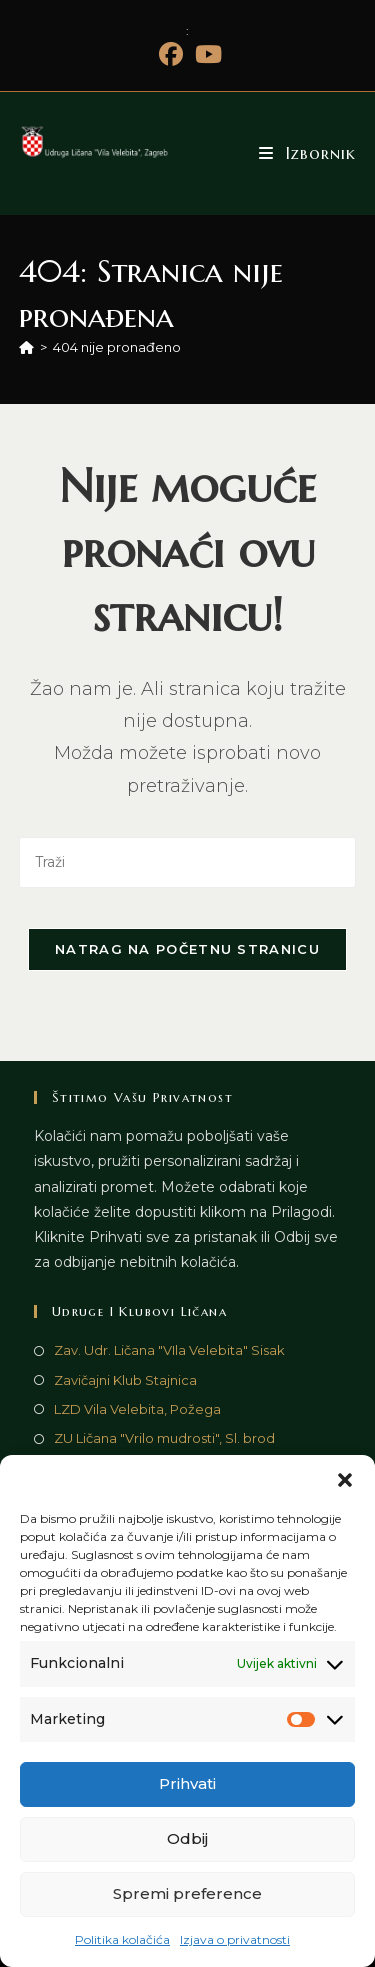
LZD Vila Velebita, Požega (137, 1409)
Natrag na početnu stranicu (187, 949)
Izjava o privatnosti (235, 1939)
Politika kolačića (122, 1939)
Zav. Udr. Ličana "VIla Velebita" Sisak (169, 1350)
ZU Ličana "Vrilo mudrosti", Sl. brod (164, 1438)
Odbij (187, 1838)
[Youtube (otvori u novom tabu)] (205, 54)
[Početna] (26, 347)
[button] (345, 1480)
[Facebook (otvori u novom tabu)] (171, 54)
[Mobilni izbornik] (307, 153)
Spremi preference (187, 1893)
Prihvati (187, 1783)
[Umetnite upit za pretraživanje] (188, 862)
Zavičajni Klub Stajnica (125, 1380)
